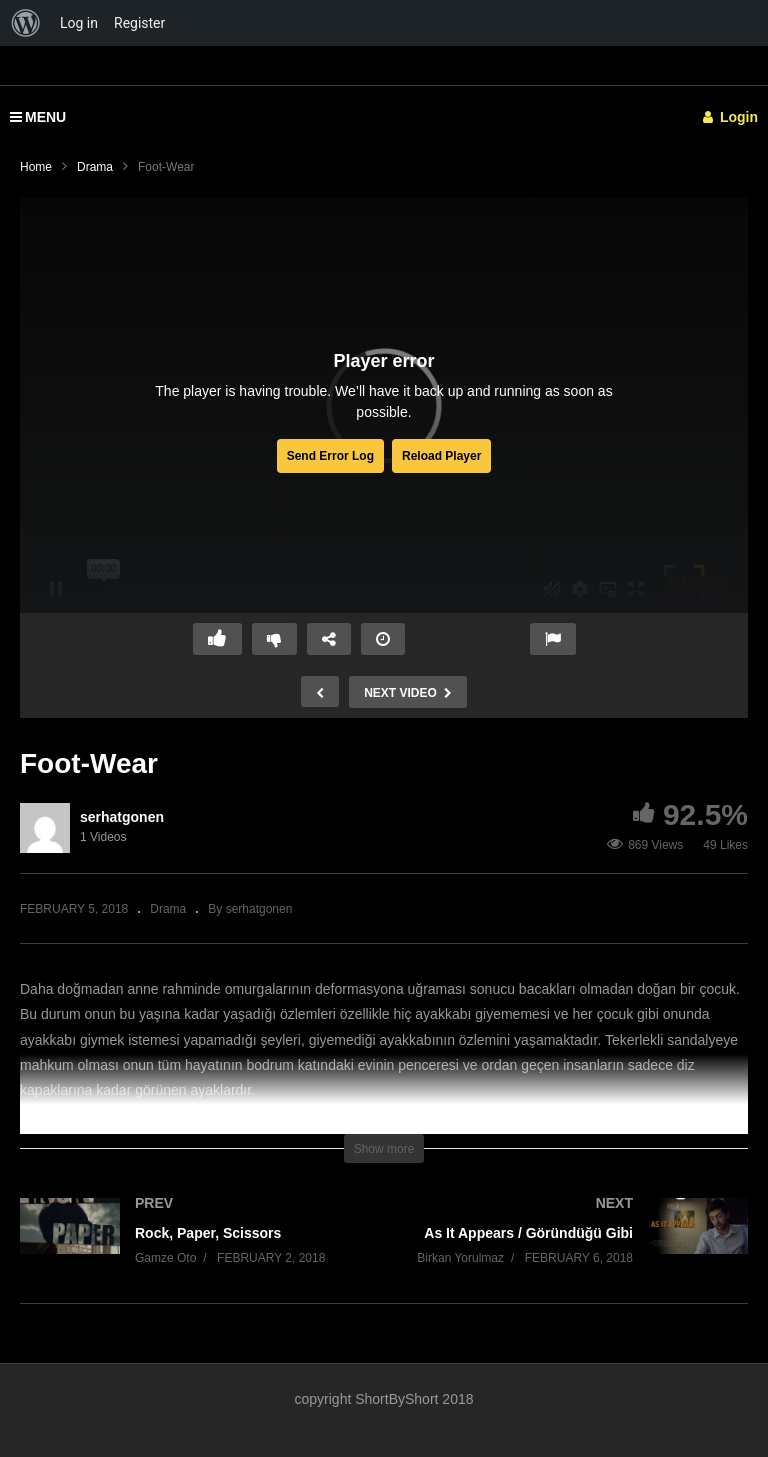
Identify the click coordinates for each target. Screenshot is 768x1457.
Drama (95, 167)
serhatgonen (122, 817)
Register (139, 23)
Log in (79, 23)
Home (36, 167)
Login (730, 117)
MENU (38, 117)
